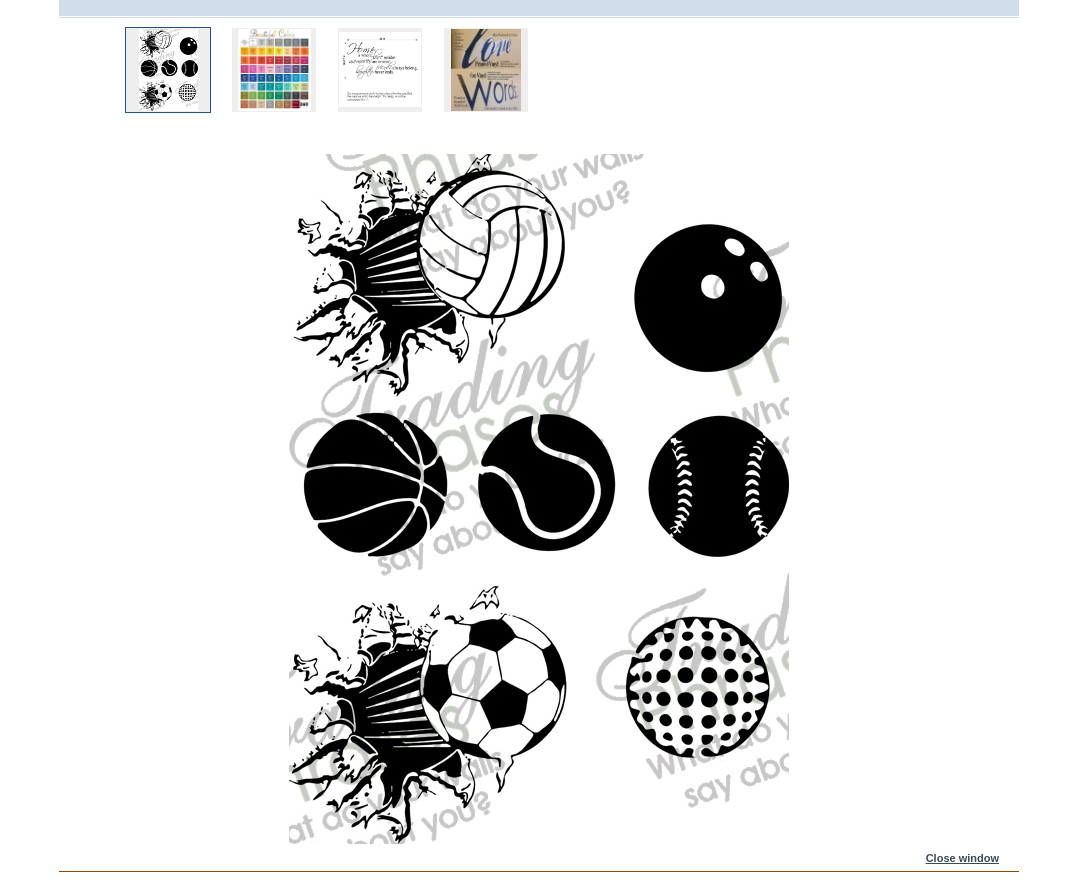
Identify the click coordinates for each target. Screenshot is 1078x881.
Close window (962, 858)
